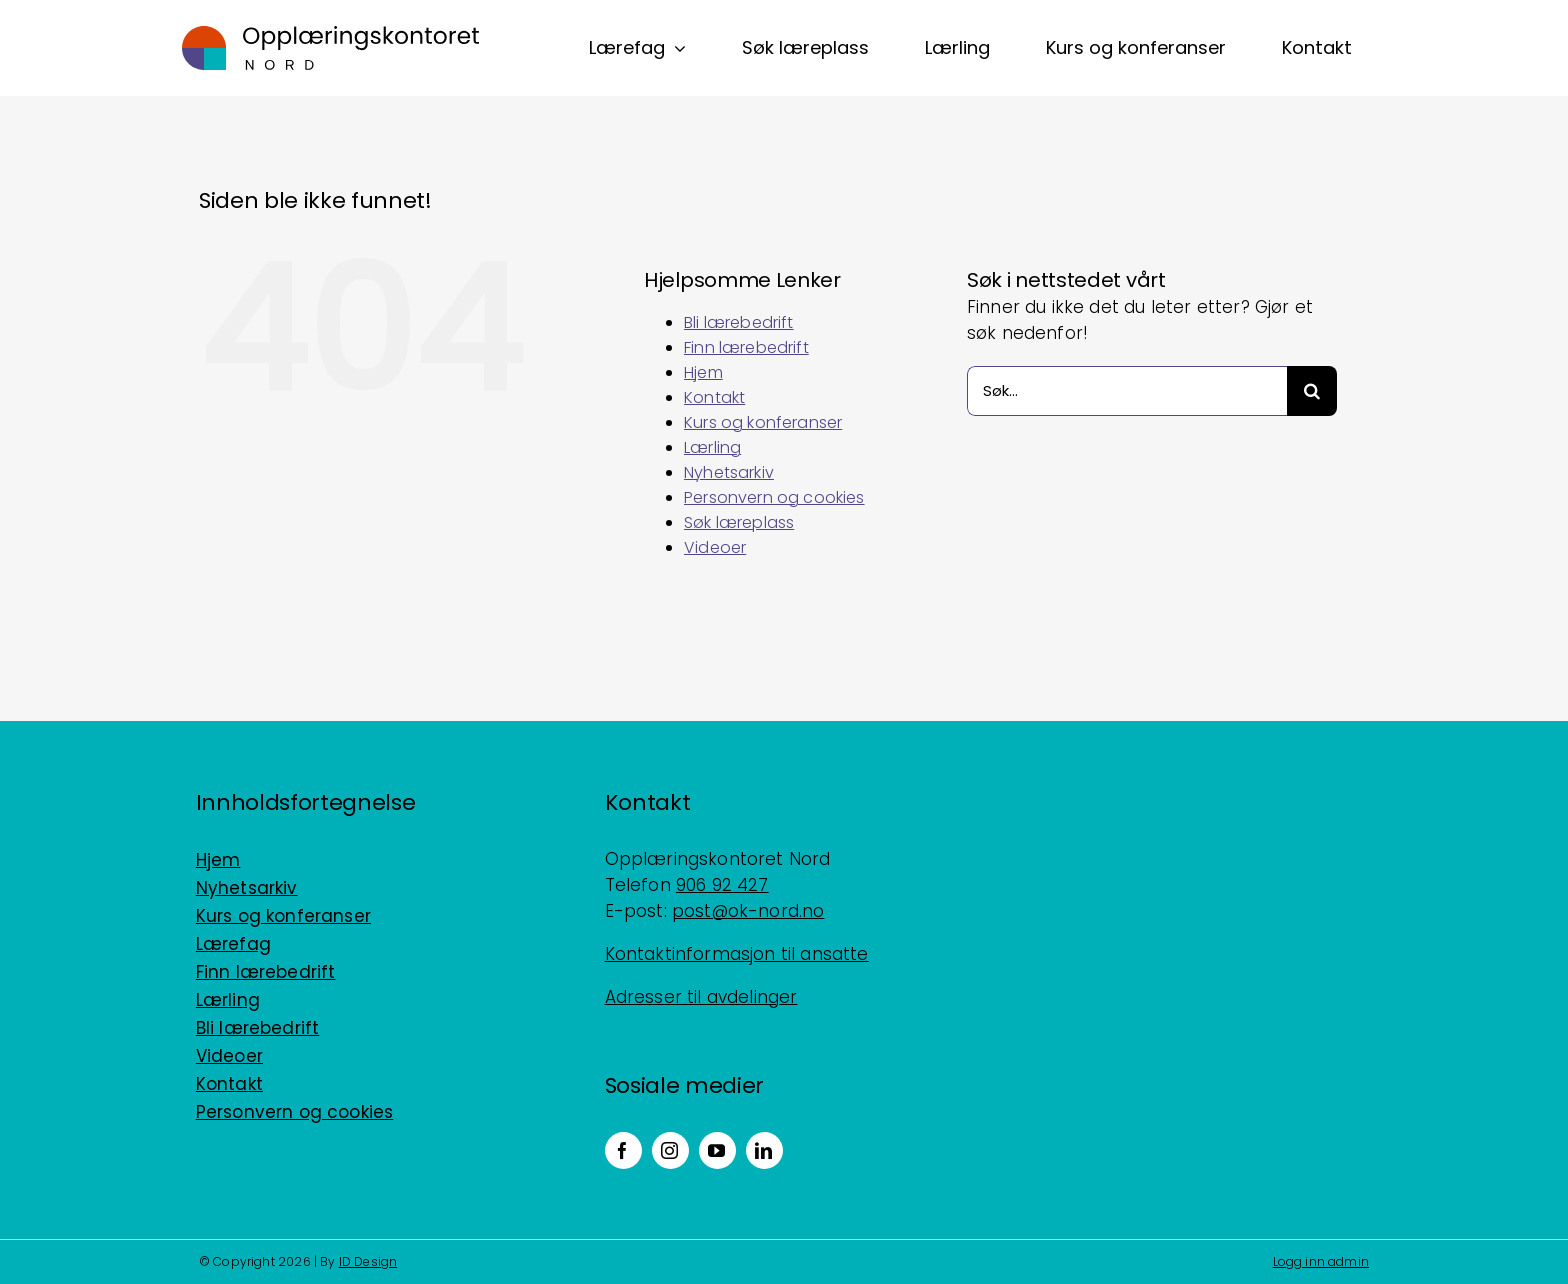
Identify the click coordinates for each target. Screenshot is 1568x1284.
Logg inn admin (1321, 1261)
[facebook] (623, 1150)
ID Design (368, 1261)
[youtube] (717, 1150)
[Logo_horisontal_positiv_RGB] (331, 34)
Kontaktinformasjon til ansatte (737, 954)
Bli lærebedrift (739, 322)
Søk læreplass (739, 522)
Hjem (703, 372)
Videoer (715, 547)
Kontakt (714, 397)
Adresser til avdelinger (701, 997)
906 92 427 (722, 885)
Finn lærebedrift (746, 347)
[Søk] (1312, 391)
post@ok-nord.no (748, 911)
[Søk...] (1127, 391)
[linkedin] (764, 1150)
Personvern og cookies (774, 497)
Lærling (712, 447)
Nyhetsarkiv (729, 472)
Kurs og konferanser (763, 422)
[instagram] (670, 1150)
